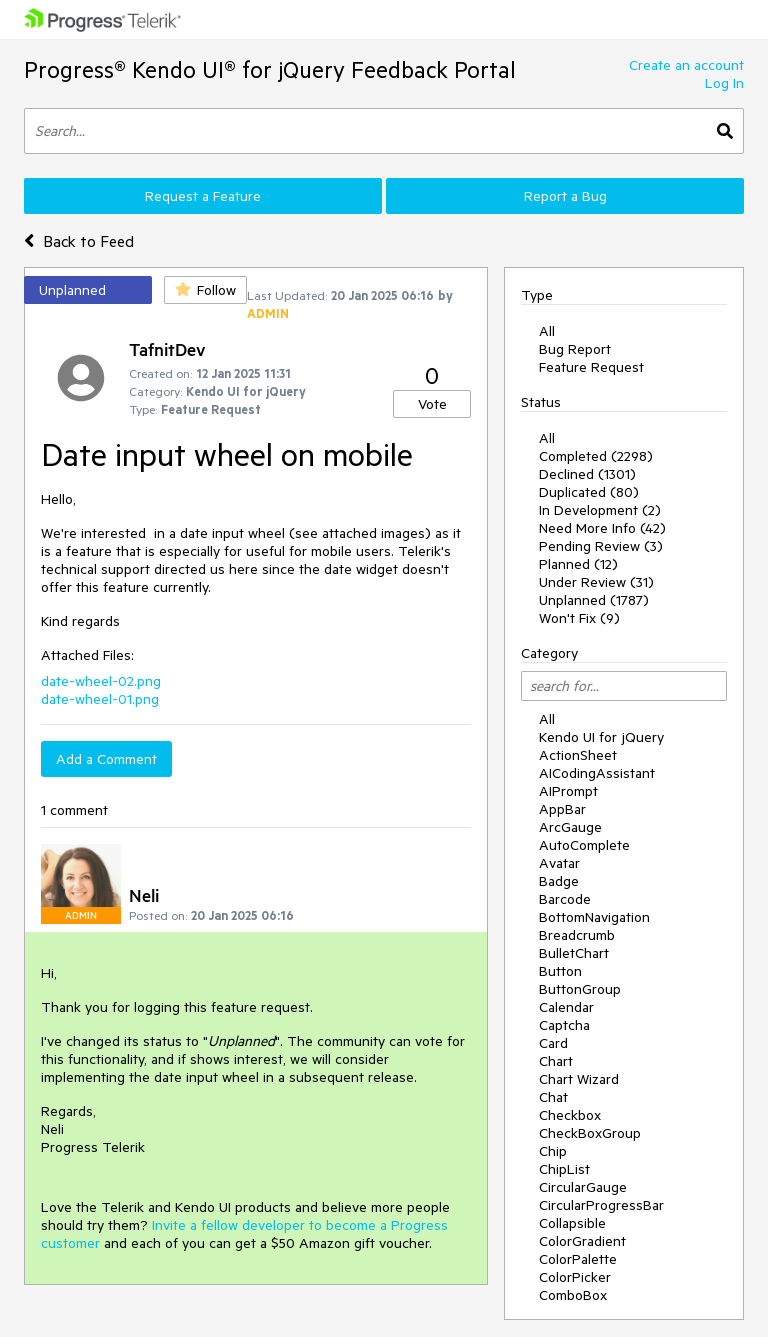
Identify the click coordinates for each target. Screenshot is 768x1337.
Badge (559, 881)
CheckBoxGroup (590, 1133)
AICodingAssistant (597, 773)
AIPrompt (568, 791)
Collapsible (572, 1223)
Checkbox (570, 1115)
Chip (553, 1151)
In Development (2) (600, 510)
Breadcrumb (577, 935)
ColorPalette (578, 1259)
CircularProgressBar (601, 1205)
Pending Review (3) (601, 546)
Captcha (564, 1025)
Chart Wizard (579, 1079)
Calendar (566, 1007)
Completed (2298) (596, 456)
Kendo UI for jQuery (601, 737)
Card (553, 1043)
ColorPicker (575, 1277)
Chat (553, 1097)
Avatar (559, 863)
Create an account (686, 65)
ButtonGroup (580, 989)
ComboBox (573, 1295)
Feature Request (591, 367)
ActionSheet (578, 755)
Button (560, 971)
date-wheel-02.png (101, 681)
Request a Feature (203, 196)
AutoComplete (584, 845)
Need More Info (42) (602, 528)
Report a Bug (565, 196)
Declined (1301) (587, 474)
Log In (724, 83)
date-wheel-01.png (100, 699)
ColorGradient (582, 1241)
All (547, 331)
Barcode (565, 899)
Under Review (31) (596, 582)
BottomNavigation (594, 917)
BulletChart (574, 953)
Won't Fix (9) (579, 618)
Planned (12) (578, 564)
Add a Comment (106, 759)
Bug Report (575, 349)
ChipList (564, 1169)
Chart (556, 1061)
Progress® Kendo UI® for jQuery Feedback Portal (270, 69)
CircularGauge (583, 1187)
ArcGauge (570, 827)
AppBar (562, 809)
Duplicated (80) (589, 492)
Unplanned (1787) (594, 600)
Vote (432, 404)
